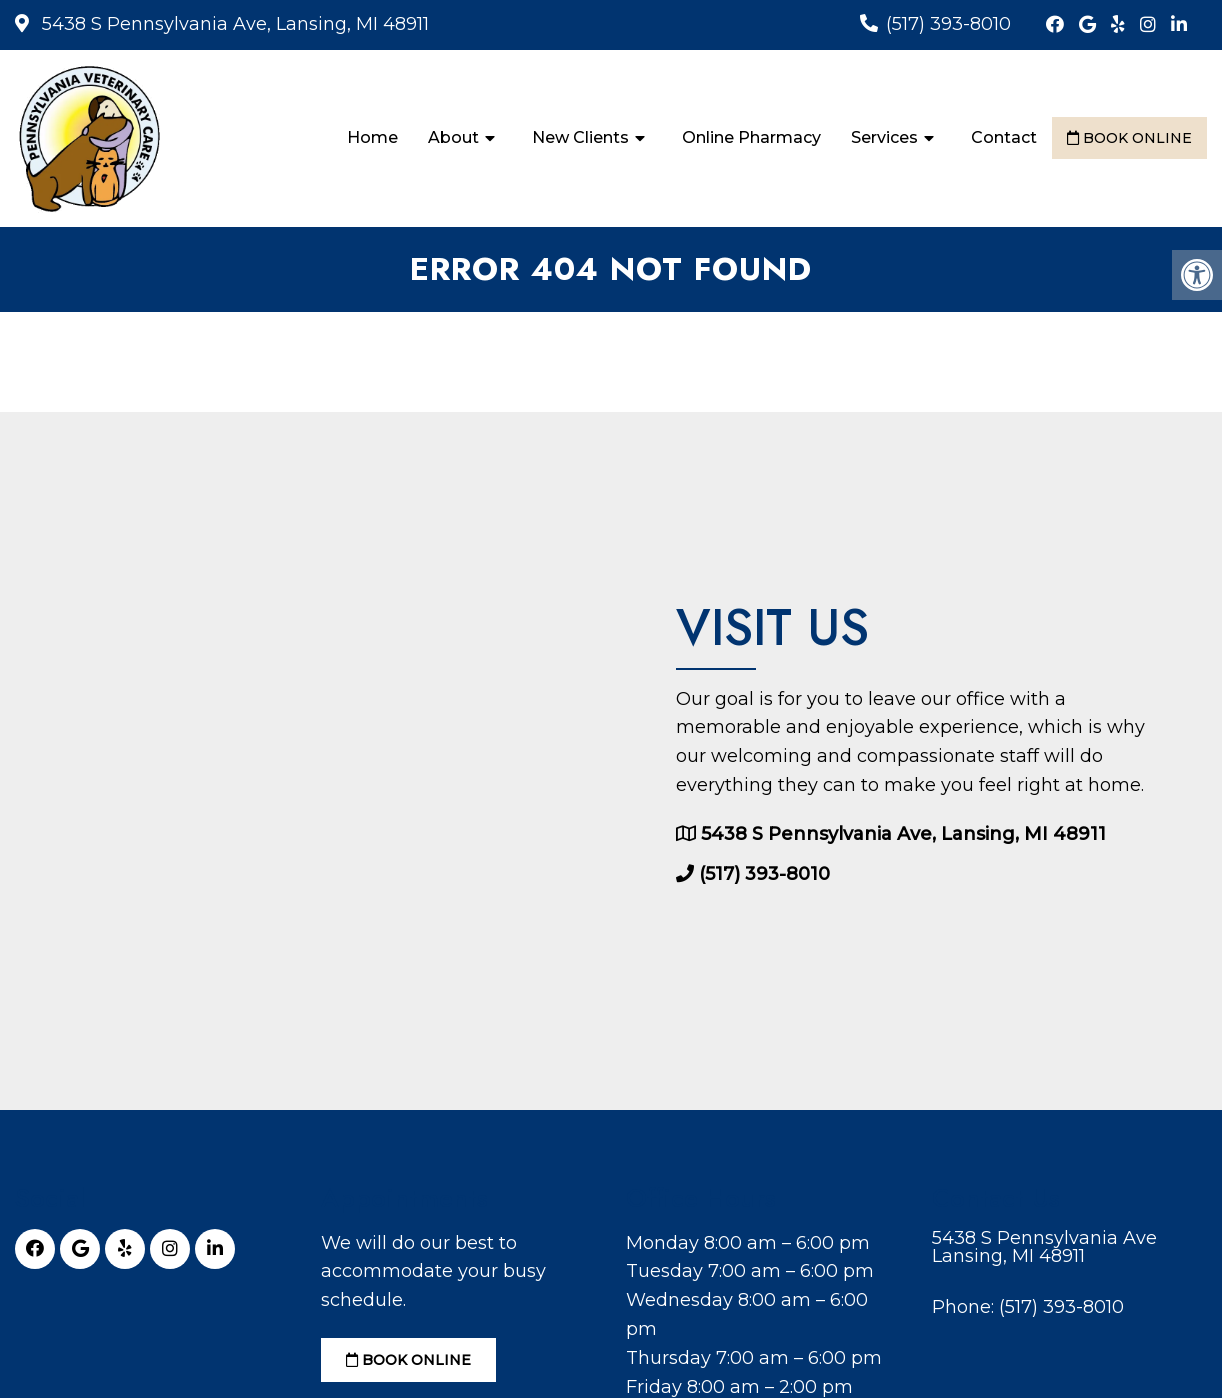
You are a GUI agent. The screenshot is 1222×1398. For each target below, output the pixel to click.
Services (884, 137)
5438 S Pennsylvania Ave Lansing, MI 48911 (1044, 1247)
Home (372, 137)
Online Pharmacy (751, 137)
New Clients (580, 137)
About (453, 137)
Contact (1004, 137)
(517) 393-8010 (948, 24)
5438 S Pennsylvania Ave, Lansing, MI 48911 (233, 24)
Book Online (1129, 138)
